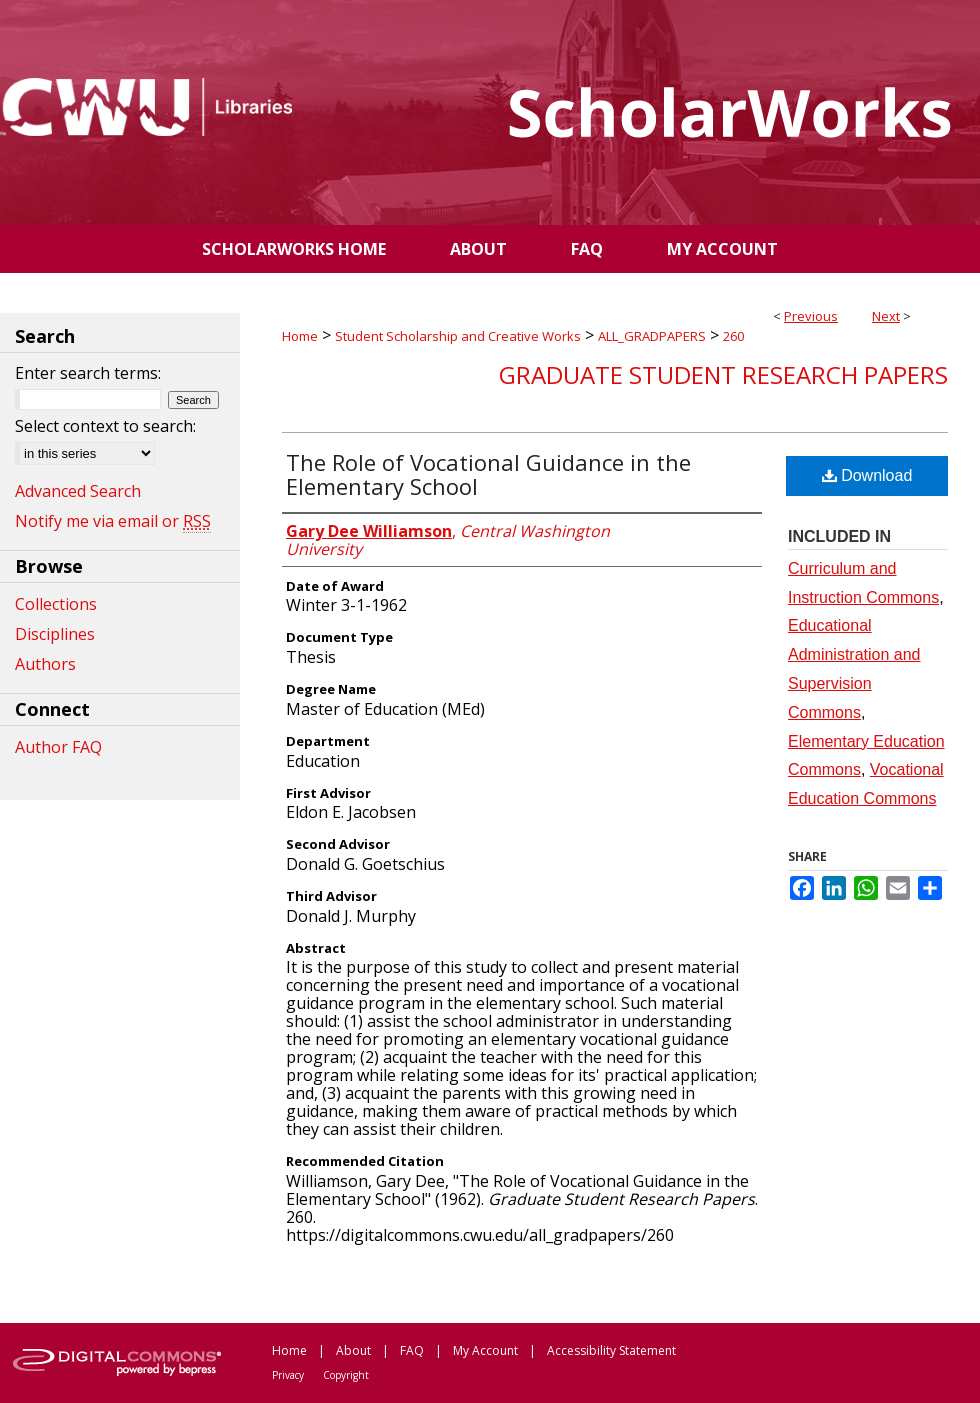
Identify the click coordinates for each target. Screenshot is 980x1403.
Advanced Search (78, 491)
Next (886, 316)
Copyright (346, 1375)
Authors (45, 664)
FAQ (412, 1350)
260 (733, 336)
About (353, 1350)
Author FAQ (58, 747)
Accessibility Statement (611, 1350)
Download (867, 475)
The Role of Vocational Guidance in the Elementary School (488, 474)
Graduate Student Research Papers (723, 374)
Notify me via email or (113, 521)
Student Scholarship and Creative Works (458, 336)
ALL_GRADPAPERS (652, 336)
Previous (811, 316)
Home (300, 336)
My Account (485, 1350)
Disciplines (55, 634)
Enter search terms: (88, 373)
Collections (56, 604)
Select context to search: (105, 426)
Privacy (288, 1375)
